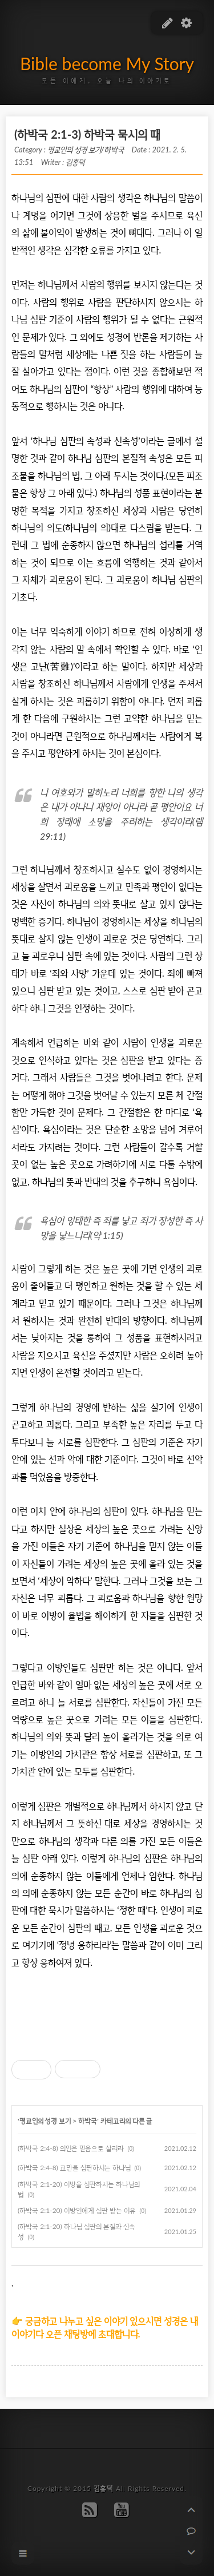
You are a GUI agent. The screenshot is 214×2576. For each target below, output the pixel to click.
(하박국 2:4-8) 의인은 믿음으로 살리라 (71, 2148)
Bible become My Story (107, 63)
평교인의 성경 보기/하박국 (85, 149)
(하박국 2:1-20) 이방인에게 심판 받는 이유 (77, 2210)
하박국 (87, 2121)
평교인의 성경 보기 (45, 2121)
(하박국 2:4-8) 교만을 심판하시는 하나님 (74, 2167)
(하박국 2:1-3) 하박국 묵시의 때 (87, 134)
